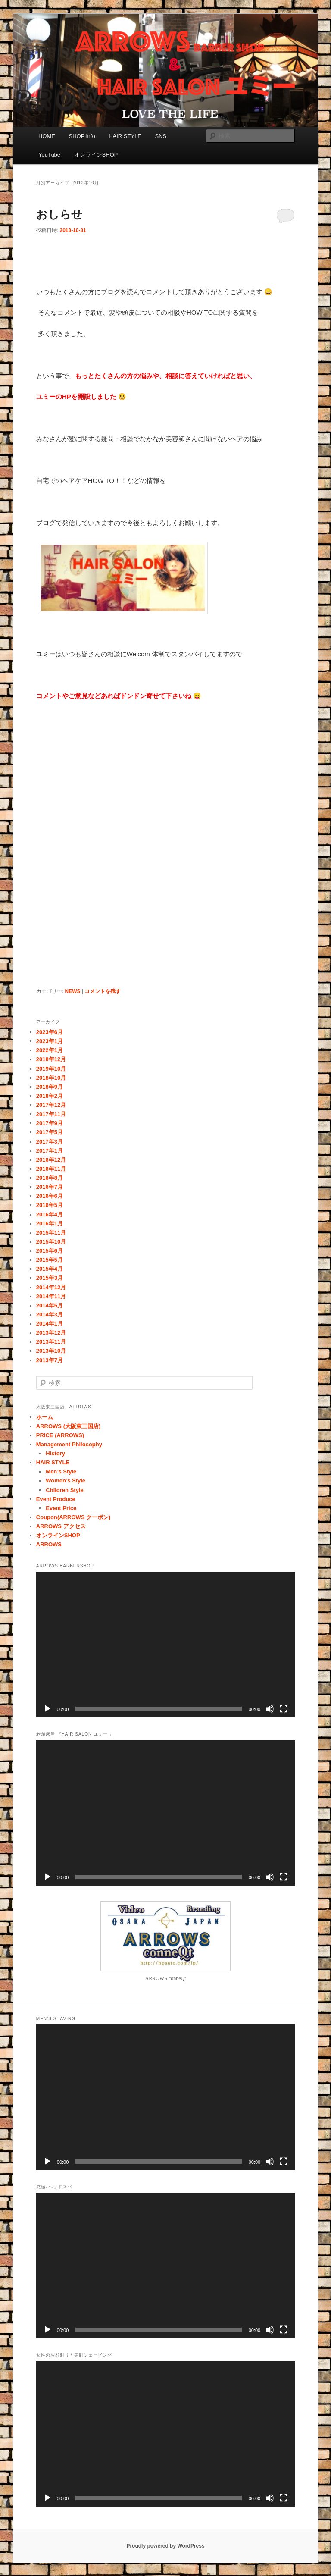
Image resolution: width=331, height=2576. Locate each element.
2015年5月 (49, 1260)
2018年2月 (49, 1096)
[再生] (47, 1709)
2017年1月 (49, 1150)
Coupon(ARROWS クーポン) (73, 1517)
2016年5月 (49, 1205)
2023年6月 (49, 1032)
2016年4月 (49, 1214)
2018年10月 (51, 1078)
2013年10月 (51, 1351)
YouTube (49, 154)
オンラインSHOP (96, 154)
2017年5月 (49, 1132)
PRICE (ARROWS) (60, 1435)
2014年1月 (49, 1323)
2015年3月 (49, 1278)
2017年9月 (49, 1123)
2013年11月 (51, 1341)
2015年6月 (49, 1250)
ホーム (44, 1417)
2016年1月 (49, 1223)
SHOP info (82, 136)
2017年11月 (51, 1114)
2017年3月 (49, 1141)
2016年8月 (49, 1178)
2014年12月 (51, 1287)
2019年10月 (51, 1068)
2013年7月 (49, 1360)
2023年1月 (49, 1041)
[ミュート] (269, 1709)
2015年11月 (51, 1232)
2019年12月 (51, 1059)
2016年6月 (49, 1196)
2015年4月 (49, 1269)
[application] (165, 1644)
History (55, 1453)
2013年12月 (51, 1332)
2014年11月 (51, 1296)
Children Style (64, 1490)
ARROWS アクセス (61, 1526)
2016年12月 (51, 1159)
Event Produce (55, 1499)
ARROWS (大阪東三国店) (68, 1426)
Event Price (61, 1508)
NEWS (72, 991)
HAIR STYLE (125, 136)
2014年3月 (49, 1314)
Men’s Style (61, 1471)
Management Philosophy (69, 1444)
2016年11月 (51, 1169)
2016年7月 (49, 1187)
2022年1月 (49, 1050)
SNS (161, 136)
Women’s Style (65, 1480)
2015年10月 (51, 1241)
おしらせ (59, 214)
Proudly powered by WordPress (165, 2546)
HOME (46, 136)
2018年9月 (49, 1087)
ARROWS (49, 1544)
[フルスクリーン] (283, 1709)
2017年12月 (51, 1105)
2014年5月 (49, 1305)
